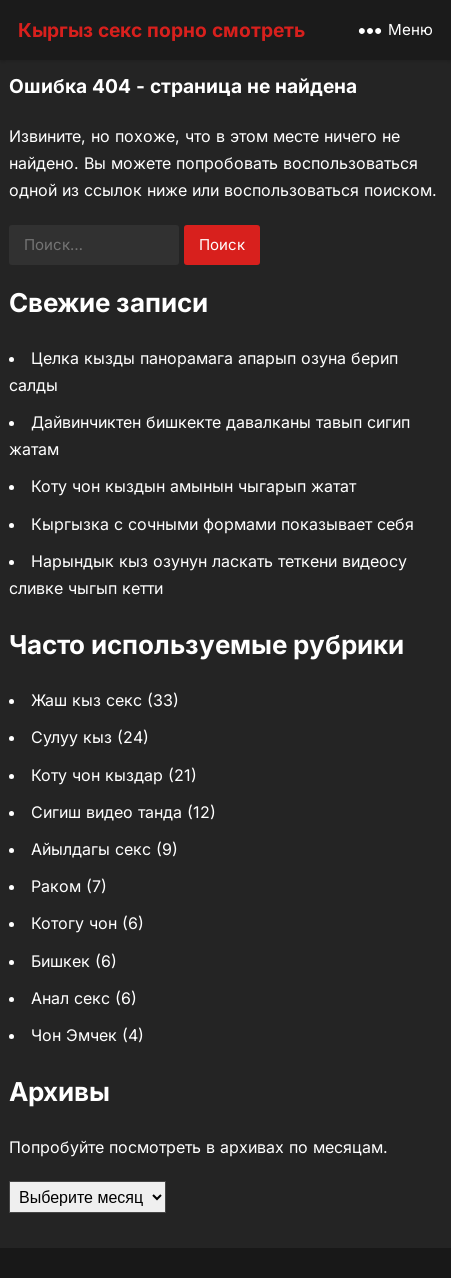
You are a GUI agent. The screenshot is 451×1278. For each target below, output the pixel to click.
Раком (56, 886)
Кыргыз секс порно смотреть (161, 30)
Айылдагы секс (91, 849)
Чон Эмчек (74, 1035)
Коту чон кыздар (97, 775)
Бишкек (60, 961)
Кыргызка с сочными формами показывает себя (222, 524)
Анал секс (70, 998)
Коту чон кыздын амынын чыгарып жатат (193, 486)
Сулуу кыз (71, 737)
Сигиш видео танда (106, 812)
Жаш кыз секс (86, 700)
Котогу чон (74, 923)
